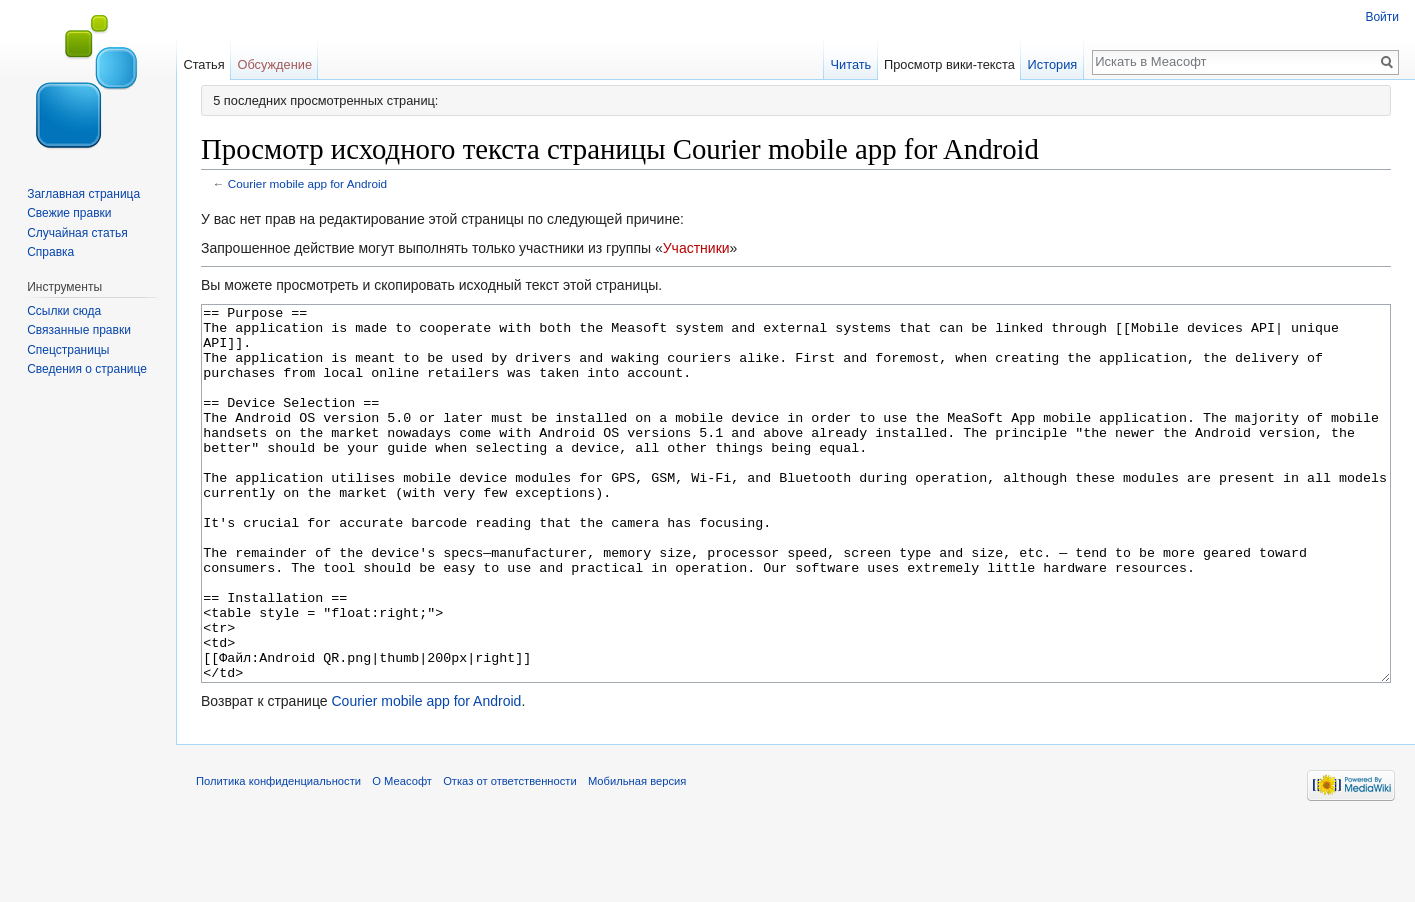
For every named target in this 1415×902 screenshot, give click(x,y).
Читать (850, 64)
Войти (1382, 17)
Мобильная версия (637, 856)
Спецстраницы (68, 350)
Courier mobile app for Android (307, 183)
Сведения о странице (87, 369)
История (1053, 64)
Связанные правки (79, 330)
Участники (696, 248)
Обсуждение (274, 64)
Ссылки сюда (64, 311)
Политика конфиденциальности (278, 856)
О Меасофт (402, 856)
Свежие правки (69, 213)
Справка (50, 252)
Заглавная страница (83, 194)
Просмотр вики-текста (949, 64)
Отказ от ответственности (510, 856)
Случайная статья (77, 233)
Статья (203, 64)
